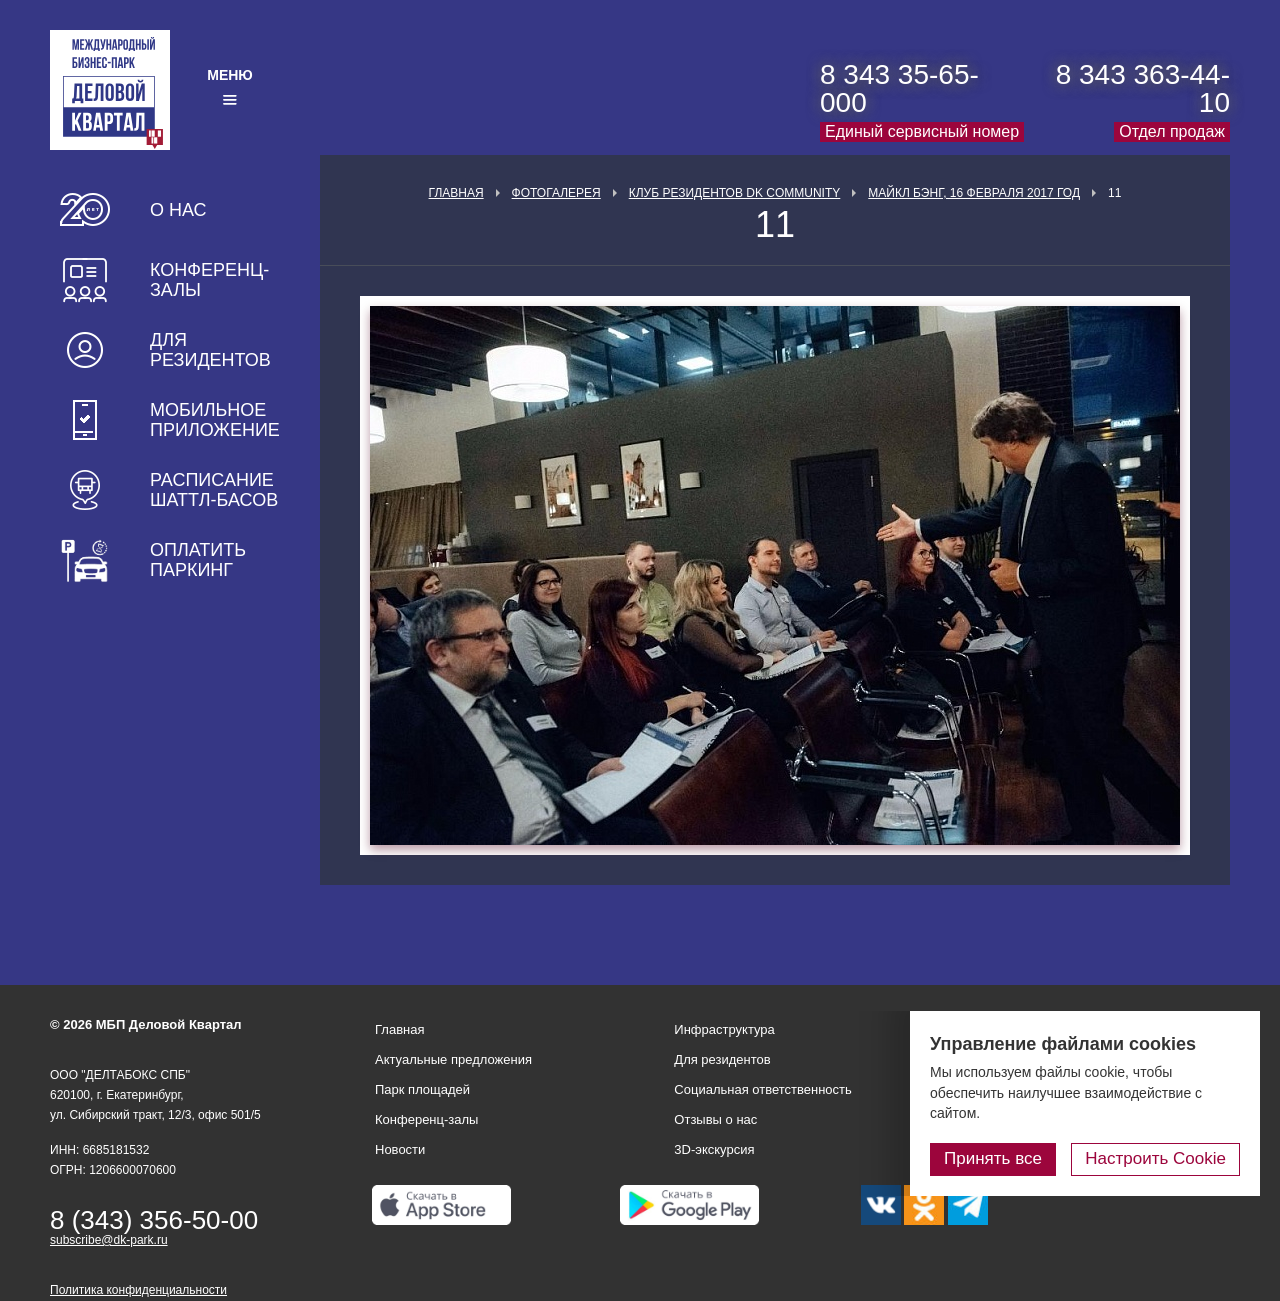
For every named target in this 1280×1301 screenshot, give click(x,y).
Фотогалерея (556, 193)
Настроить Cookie (1155, 1158)
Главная (456, 193)
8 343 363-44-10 (1143, 88)
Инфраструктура (724, 1029)
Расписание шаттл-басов (214, 490)
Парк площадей (422, 1089)
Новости (400, 1149)
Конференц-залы (209, 280)
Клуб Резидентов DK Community (735, 193)
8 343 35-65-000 (899, 88)
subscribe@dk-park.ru (109, 1240)
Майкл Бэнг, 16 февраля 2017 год (974, 193)
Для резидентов (210, 350)
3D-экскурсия (714, 1149)
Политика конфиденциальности (138, 1290)
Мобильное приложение (215, 420)
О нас (178, 210)
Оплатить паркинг (198, 560)
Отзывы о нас (715, 1119)
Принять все (993, 1158)
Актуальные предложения (453, 1059)
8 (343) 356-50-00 (154, 1220)
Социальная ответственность (763, 1089)
